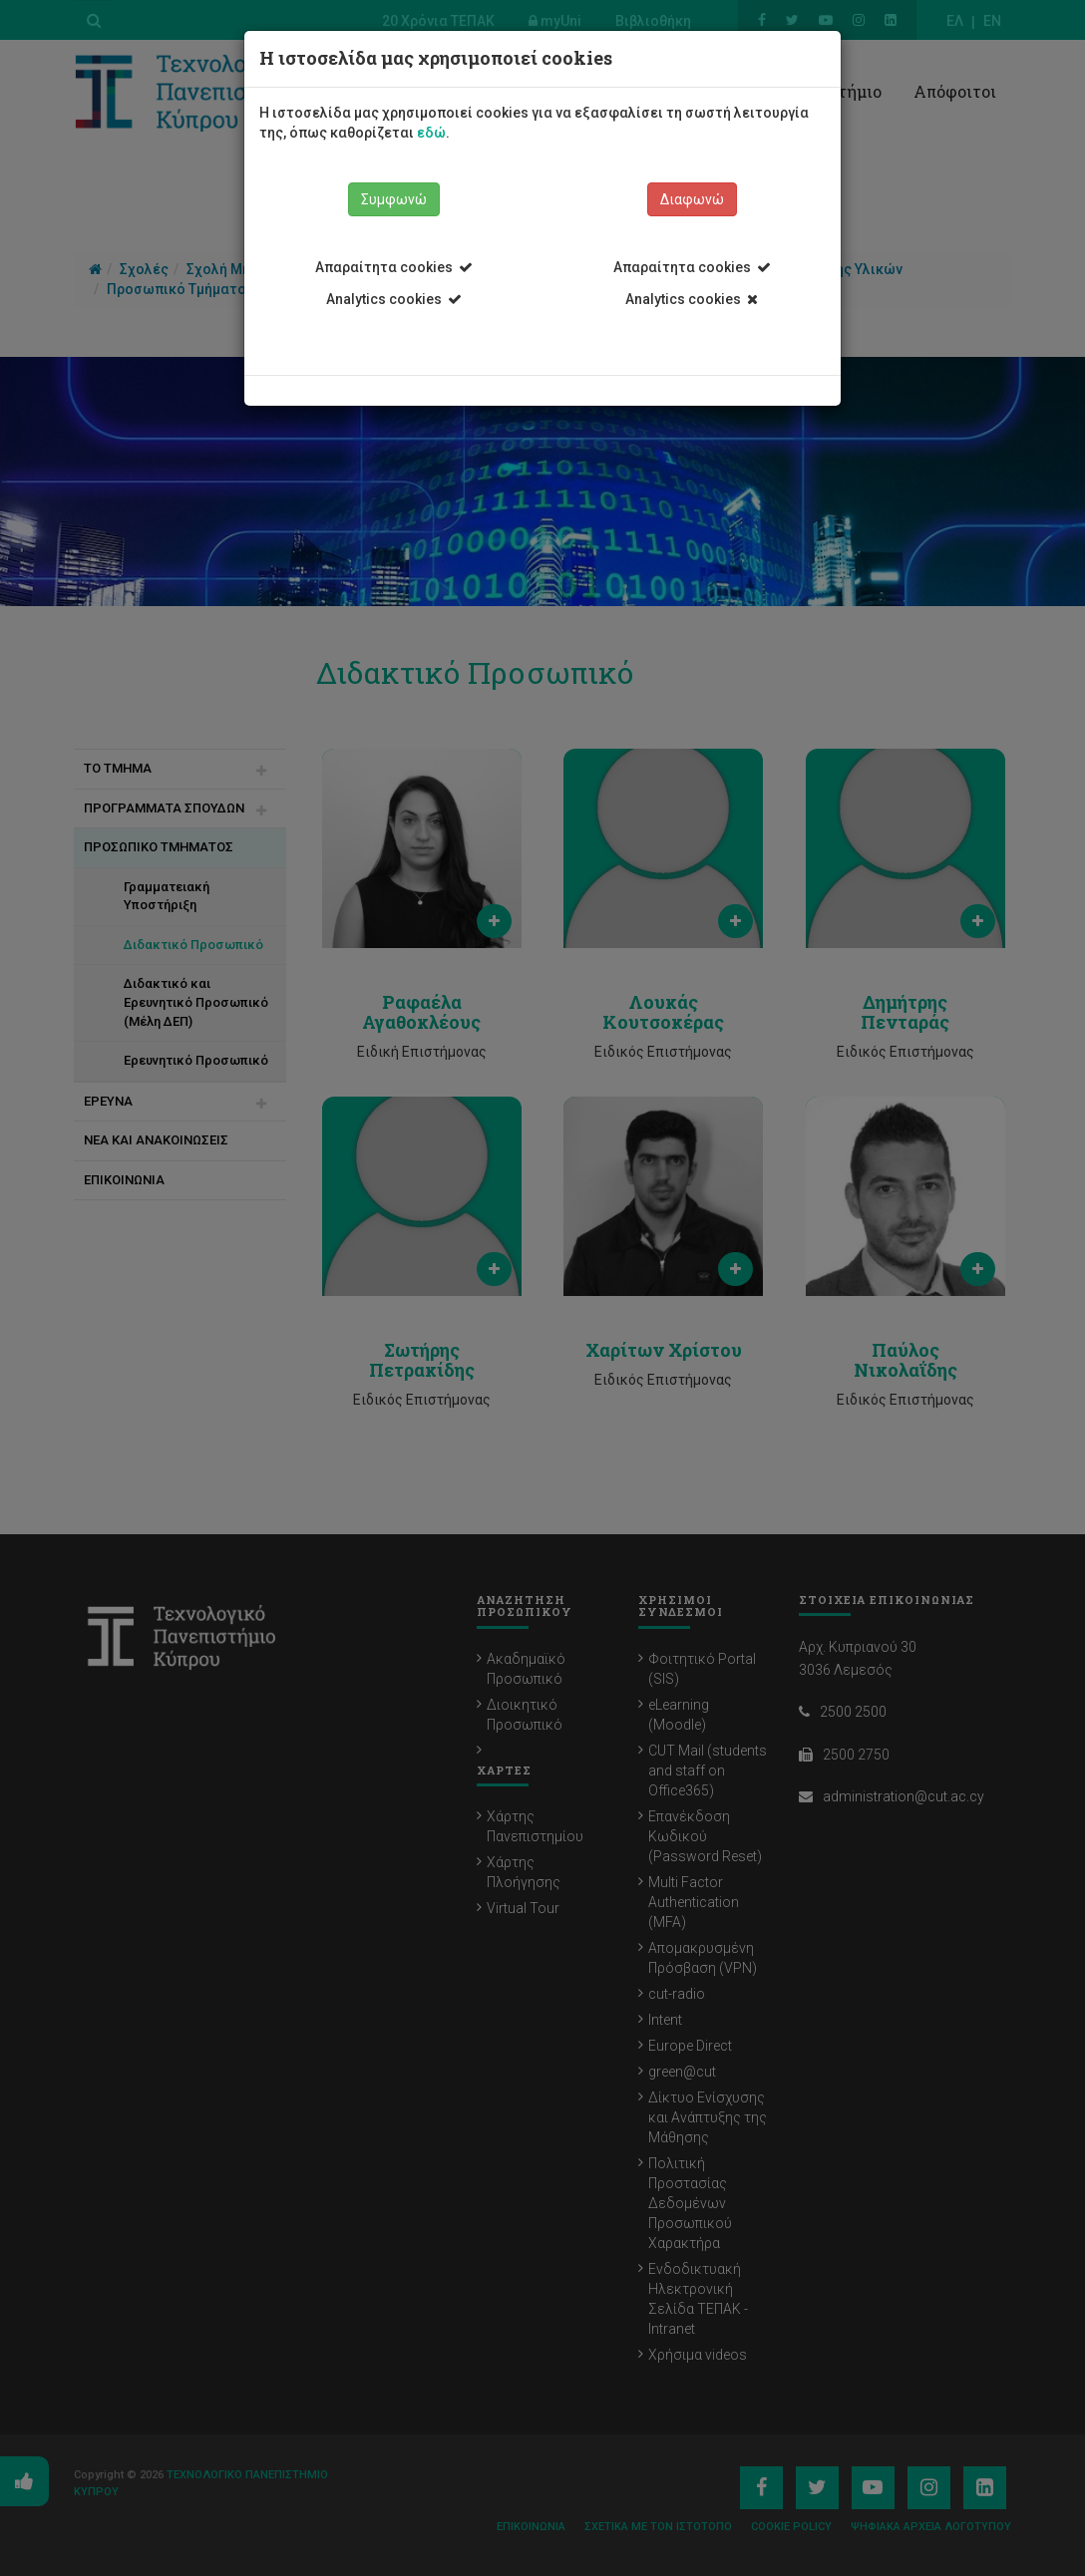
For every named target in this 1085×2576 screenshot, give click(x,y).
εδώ (431, 133)
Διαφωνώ (692, 199)
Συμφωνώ (394, 199)
